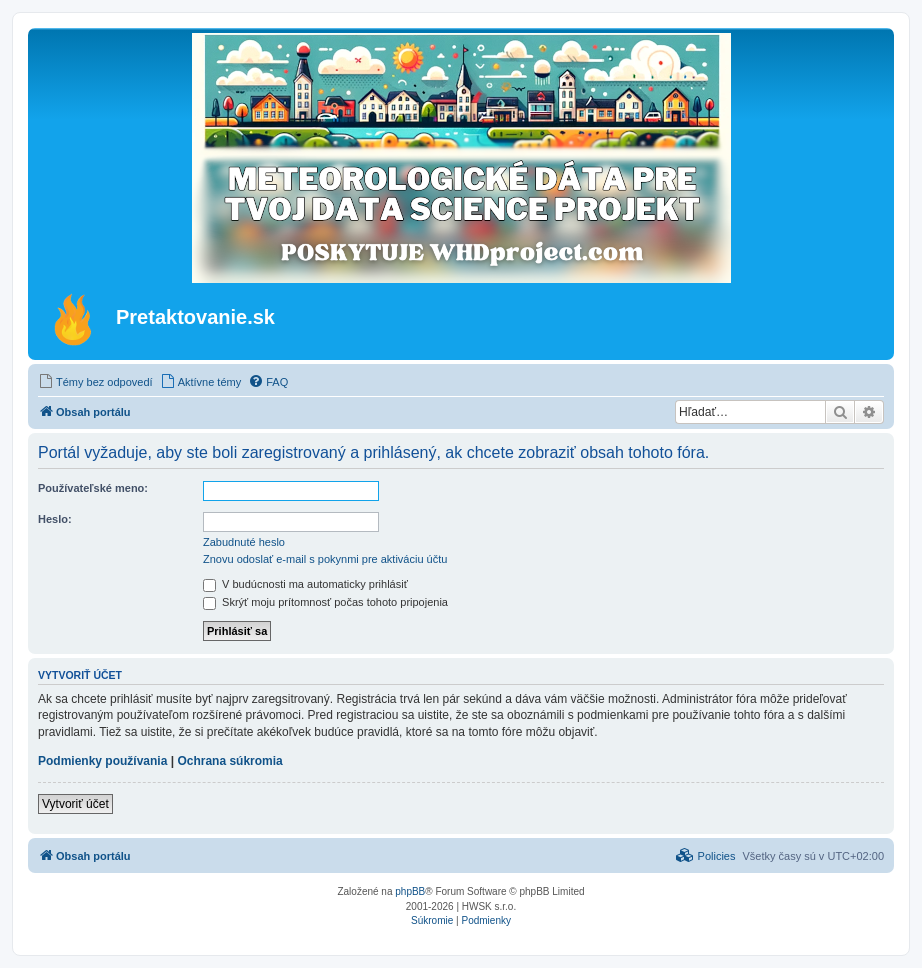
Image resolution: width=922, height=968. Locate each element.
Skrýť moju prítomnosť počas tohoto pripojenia (325, 602)
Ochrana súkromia (229, 761)
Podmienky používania (102, 761)
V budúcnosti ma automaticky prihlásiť (305, 584)
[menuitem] (95, 382)
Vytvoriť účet (75, 804)
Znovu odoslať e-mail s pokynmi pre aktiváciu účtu (325, 559)
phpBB (410, 891)
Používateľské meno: (93, 488)
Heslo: (55, 519)
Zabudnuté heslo (244, 542)
